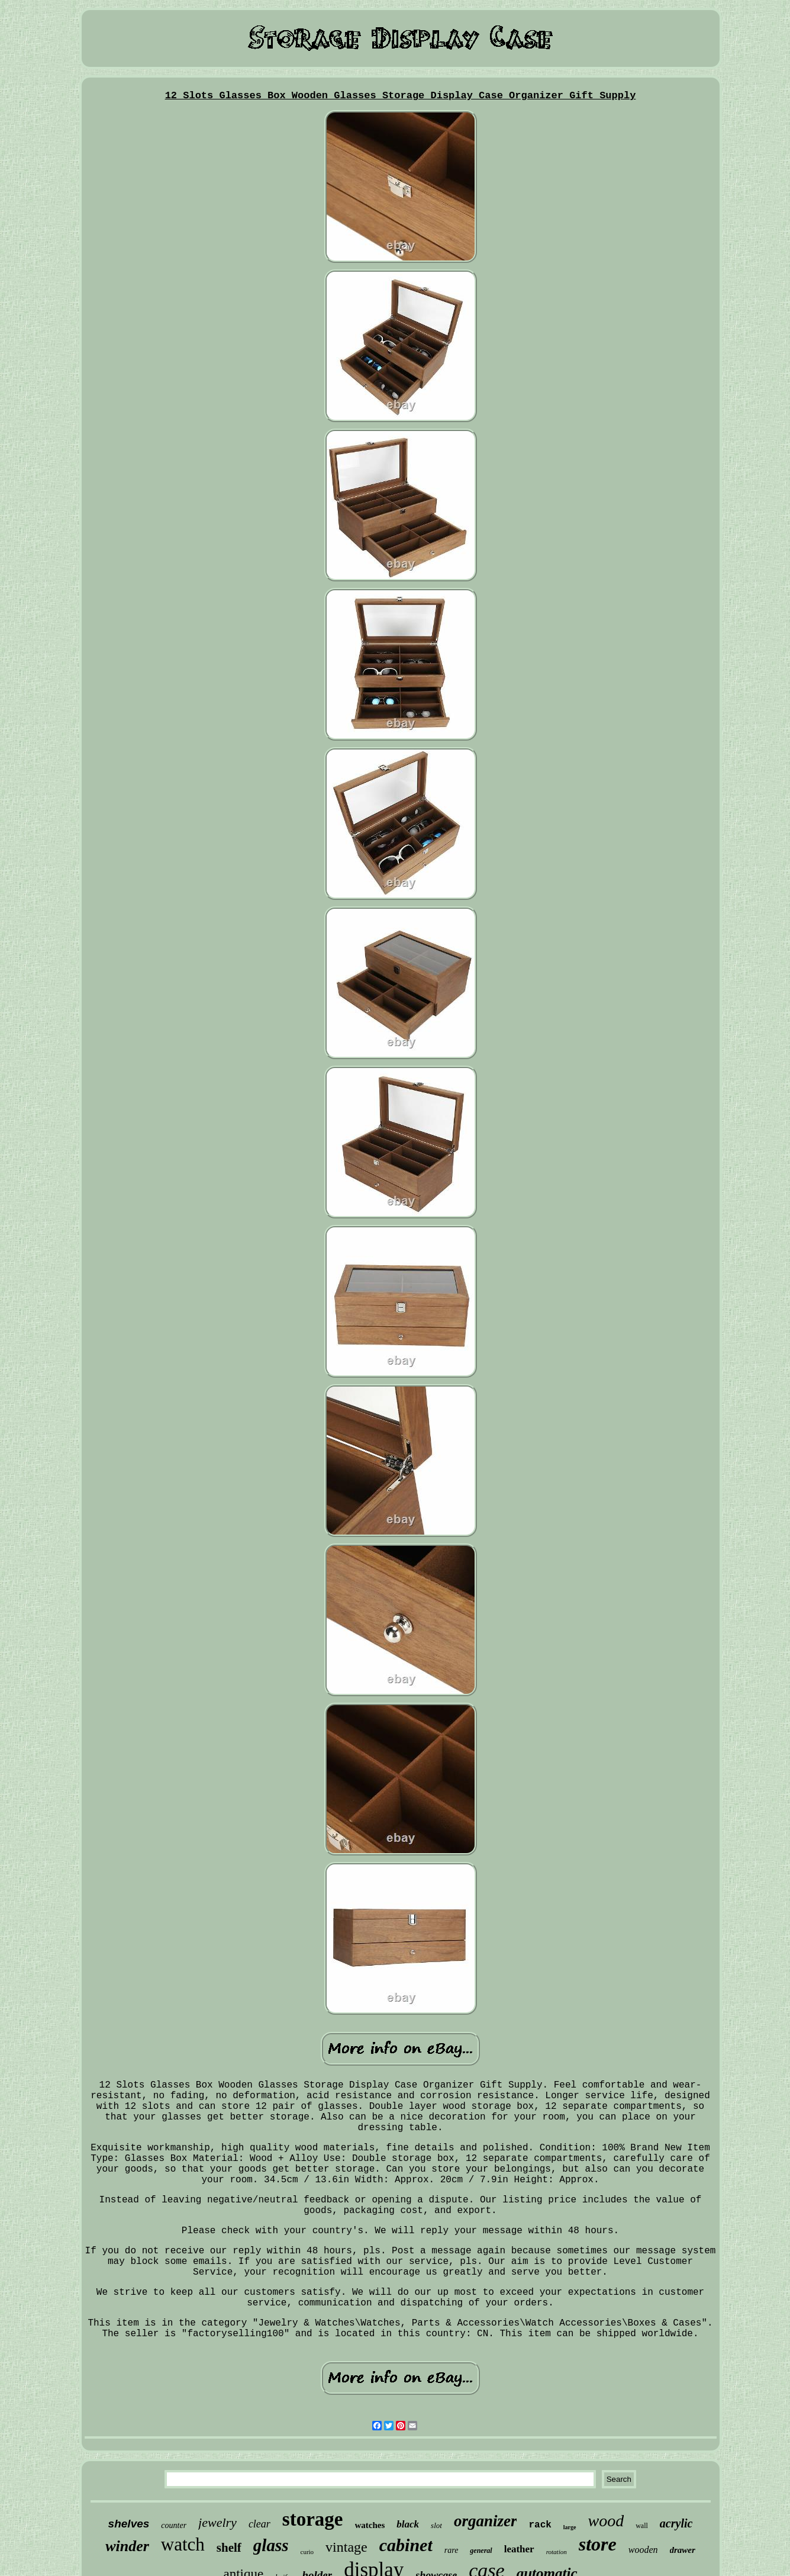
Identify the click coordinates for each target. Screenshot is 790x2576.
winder (127, 2546)
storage (312, 2519)
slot (436, 2525)
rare (451, 2550)
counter (173, 2525)
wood (606, 2520)
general (481, 2550)
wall (642, 2526)
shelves (129, 2523)
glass (271, 2545)
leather (519, 2549)
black (407, 2524)
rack (539, 2525)
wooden (643, 2550)
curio (307, 2551)
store (598, 2544)
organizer (485, 2521)
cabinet (406, 2545)
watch (183, 2544)
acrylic (676, 2523)
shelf (229, 2547)
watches (370, 2525)
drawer (682, 2550)
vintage (346, 2547)
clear (259, 2524)
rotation (556, 2551)
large (569, 2527)
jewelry (217, 2522)
